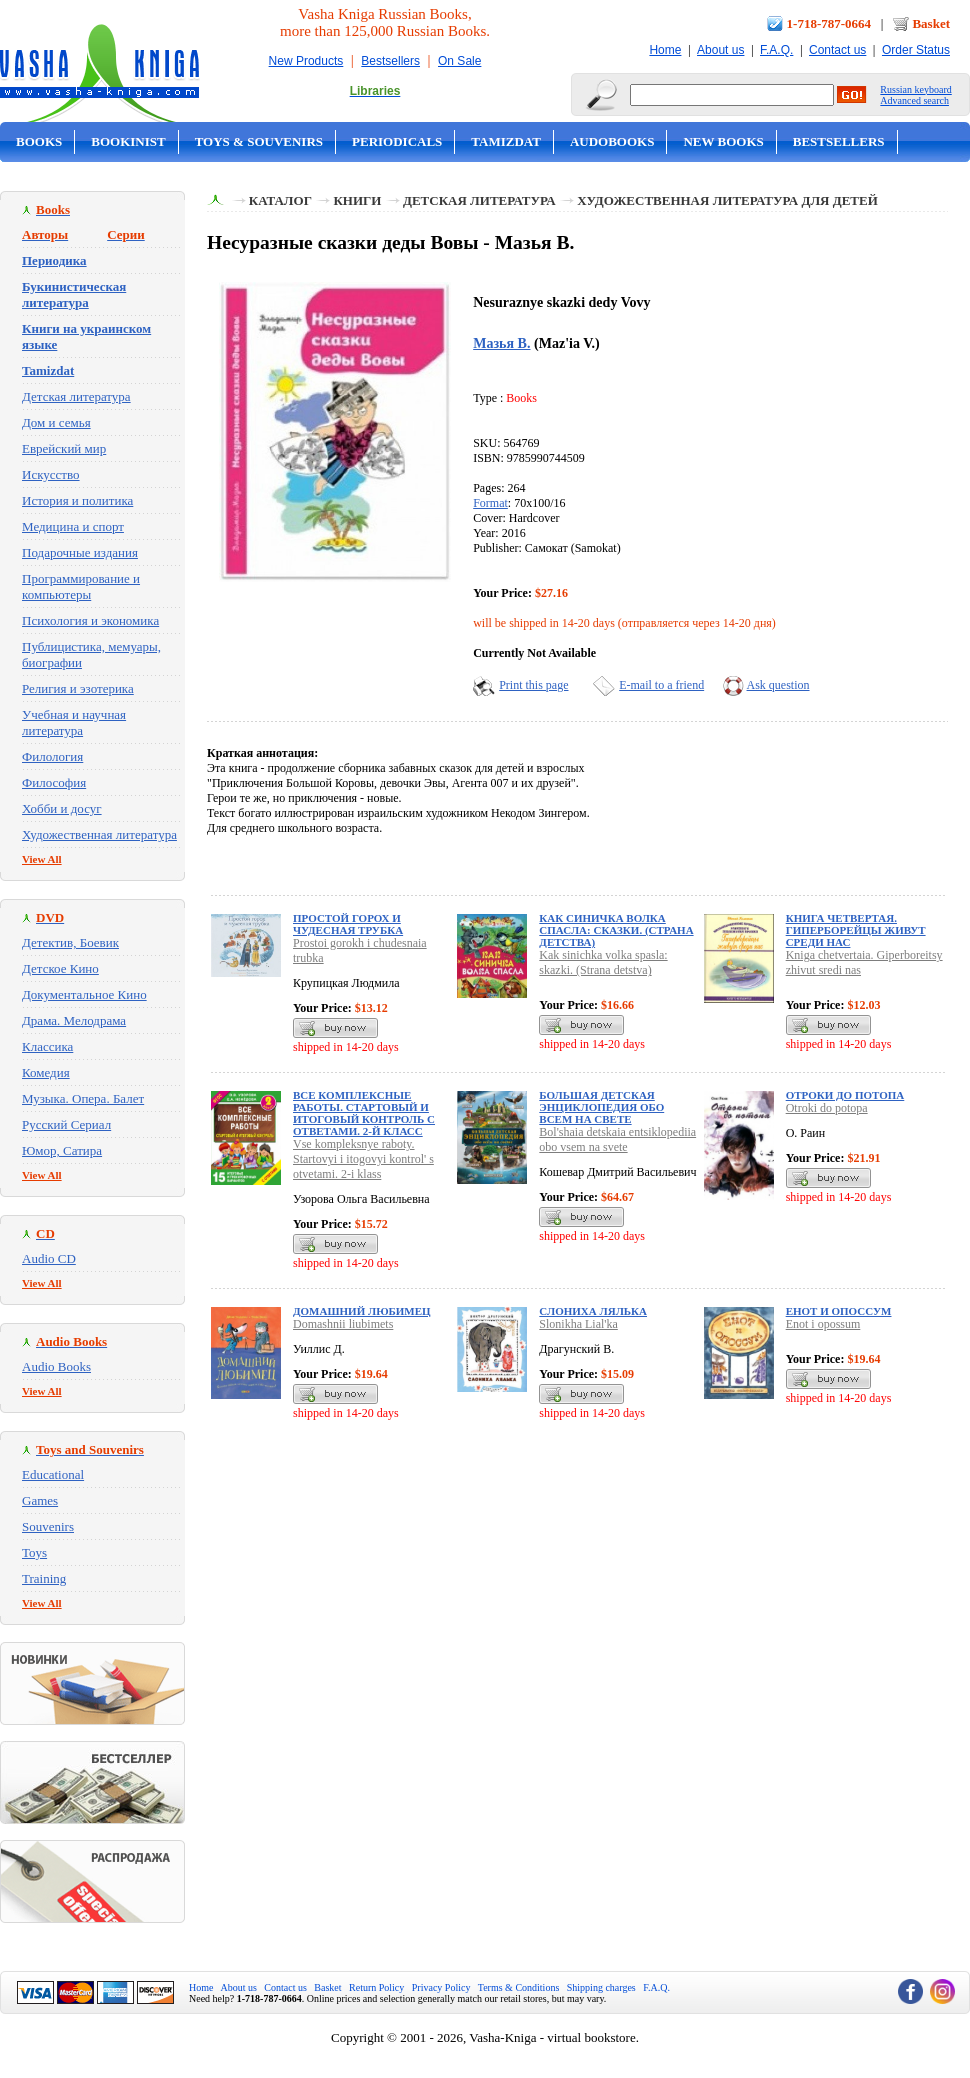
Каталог (280, 200)
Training (44, 1578)
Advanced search (914, 100)
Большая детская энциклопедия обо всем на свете (601, 1107)
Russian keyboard (915, 89)
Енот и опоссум (839, 1311)
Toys (34, 1552)
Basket (931, 23)
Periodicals (397, 141)
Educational (53, 1474)
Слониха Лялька (593, 1311)
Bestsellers (390, 61)
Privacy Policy (441, 1987)
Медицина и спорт (73, 526)
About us (720, 50)
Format (490, 503)
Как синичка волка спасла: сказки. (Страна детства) (616, 930)
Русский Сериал (66, 1124)
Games (40, 1500)
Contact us (837, 50)
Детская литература (76, 396)
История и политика (77, 500)
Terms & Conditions (519, 1987)
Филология (52, 756)
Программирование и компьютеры (81, 586)
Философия (54, 782)
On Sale (459, 61)
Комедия (46, 1072)
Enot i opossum (823, 1324)
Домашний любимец (362, 1311)
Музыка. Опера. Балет (83, 1098)
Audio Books (56, 1366)
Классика (47, 1046)
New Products (306, 61)
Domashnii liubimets (343, 1324)
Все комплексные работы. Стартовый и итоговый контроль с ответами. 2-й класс (364, 1113)
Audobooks (612, 141)
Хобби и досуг (62, 808)
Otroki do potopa (827, 1108)
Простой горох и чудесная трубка (348, 924)
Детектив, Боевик (70, 942)
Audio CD (49, 1258)
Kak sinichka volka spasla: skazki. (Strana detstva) (603, 962)
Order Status (916, 50)
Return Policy (376, 1987)
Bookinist (128, 141)
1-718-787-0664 (829, 23)
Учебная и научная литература (74, 722)
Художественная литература (99, 834)
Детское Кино (60, 968)
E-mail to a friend (661, 685)
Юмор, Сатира (62, 1150)
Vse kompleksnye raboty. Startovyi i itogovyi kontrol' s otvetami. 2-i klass (363, 1159)
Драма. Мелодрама (74, 1020)
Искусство (51, 474)
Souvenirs (48, 1526)
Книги (357, 200)
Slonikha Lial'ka (578, 1324)
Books (39, 141)
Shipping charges (601, 1987)
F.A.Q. (776, 50)
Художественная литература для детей (727, 200)
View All (42, 859)
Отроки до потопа (845, 1095)
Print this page (533, 685)
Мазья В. (501, 343)
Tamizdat (506, 141)
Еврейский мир (64, 448)
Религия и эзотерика (78, 688)
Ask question (778, 685)
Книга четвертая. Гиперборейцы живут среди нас (856, 930)
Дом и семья (56, 422)
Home (665, 50)
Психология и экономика (90, 620)
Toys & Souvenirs (259, 141)
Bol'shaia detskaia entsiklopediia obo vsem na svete (617, 1139)
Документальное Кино (84, 994)
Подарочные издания (80, 552)
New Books (723, 141)
